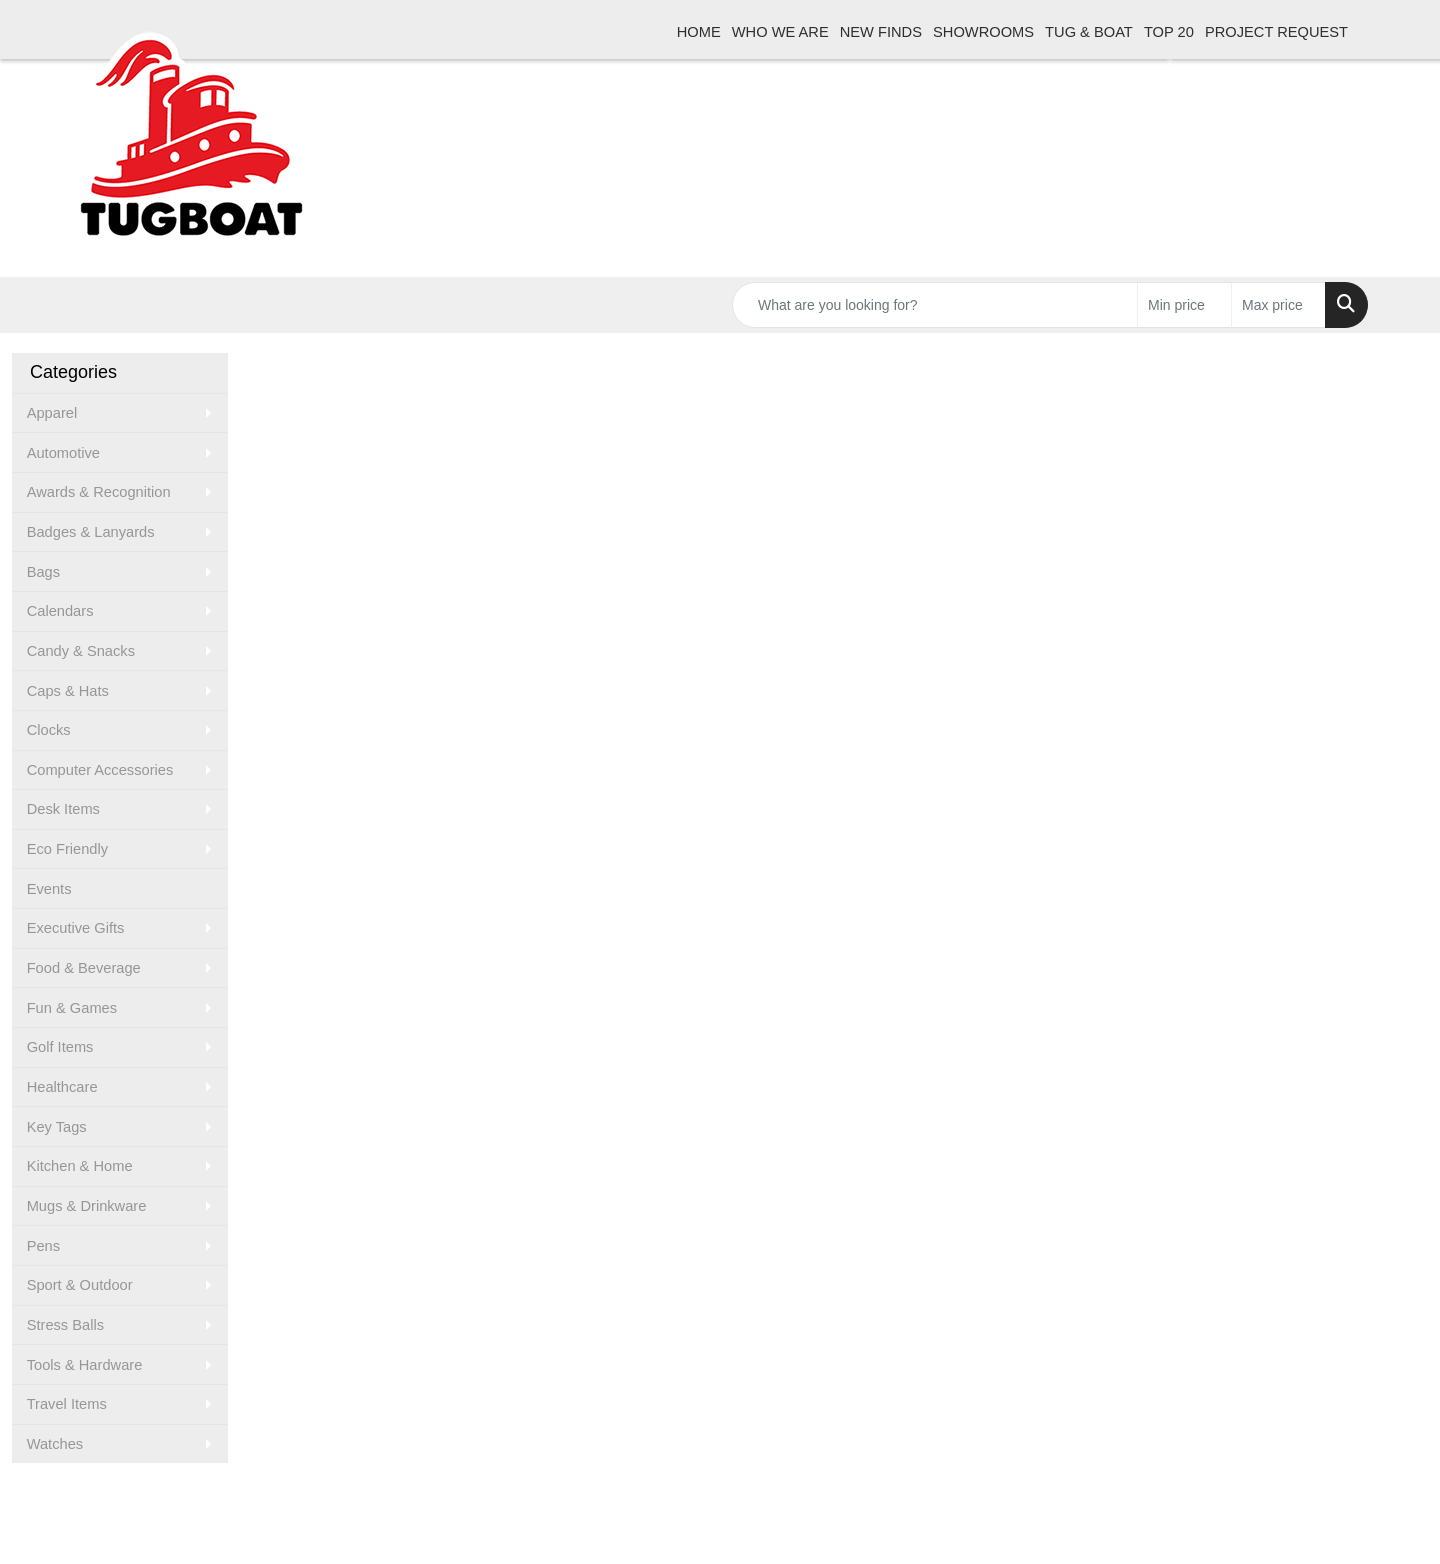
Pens (43, 1246)
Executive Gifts (76, 928)
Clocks (49, 730)
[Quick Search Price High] (1278, 305)
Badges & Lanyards (91, 532)
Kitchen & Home (80, 1166)
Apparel (52, 413)
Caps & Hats (68, 691)
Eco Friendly (67, 849)
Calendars (60, 611)
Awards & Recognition (99, 492)
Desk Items (63, 809)
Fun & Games (72, 1008)
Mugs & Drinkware (87, 1206)
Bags (43, 572)
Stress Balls (65, 1325)
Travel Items (67, 1404)
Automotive (63, 453)
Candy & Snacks (81, 651)
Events (49, 889)
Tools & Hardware (85, 1365)
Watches (55, 1444)
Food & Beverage (84, 968)
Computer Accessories (100, 770)
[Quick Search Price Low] (1184, 305)
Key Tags (57, 1127)
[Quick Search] (935, 305)
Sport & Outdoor (80, 1285)
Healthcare (62, 1087)
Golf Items (60, 1047)
